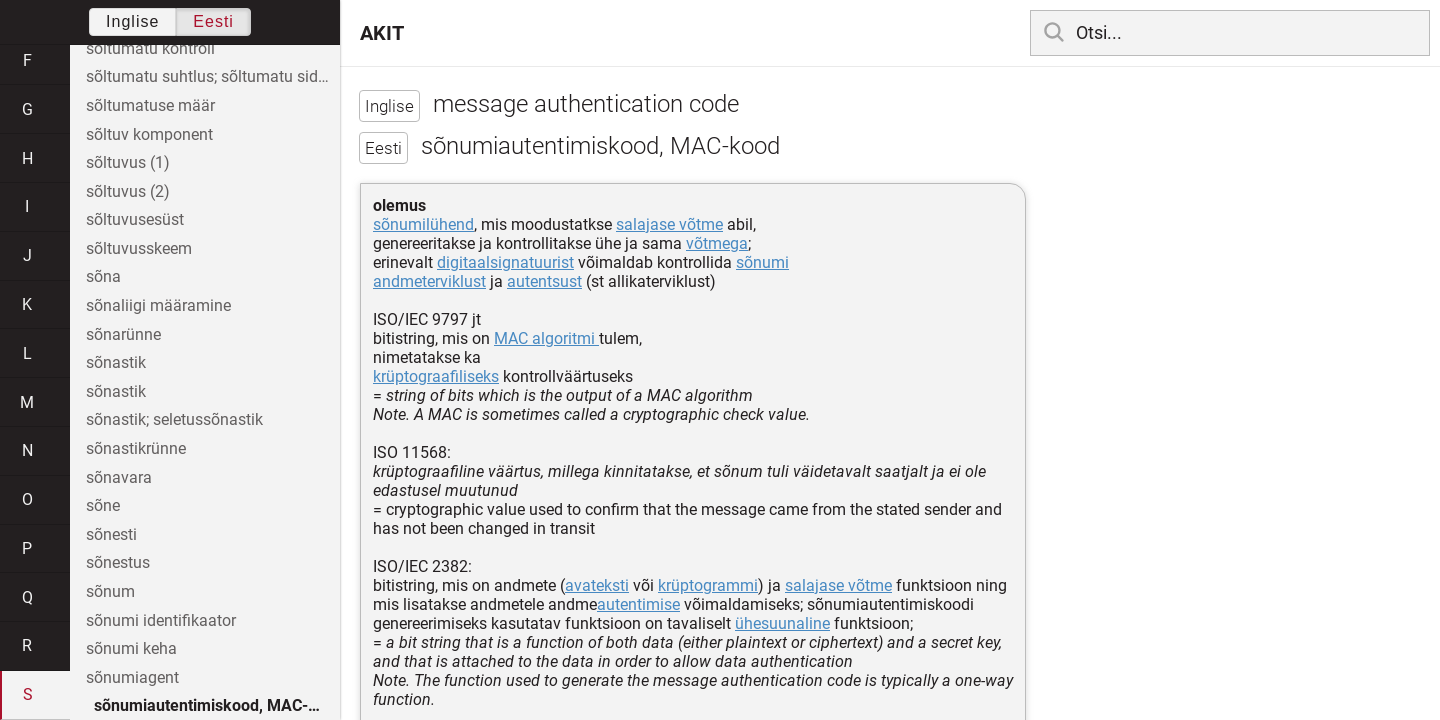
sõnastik (116, 362)
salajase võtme (669, 224)
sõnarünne (123, 334)
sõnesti (111, 534)
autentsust (544, 281)
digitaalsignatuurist (505, 262)
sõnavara (119, 477)
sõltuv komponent (149, 134)
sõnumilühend (423, 224)
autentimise (638, 604)
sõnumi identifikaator (161, 620)
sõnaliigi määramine (158, 305)
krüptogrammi (708, 585)
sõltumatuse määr (150, 105)
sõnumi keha (131, 648)
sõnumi (762, 262)
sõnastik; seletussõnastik (174, 419)
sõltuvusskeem (139, 248)
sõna (103, 276)
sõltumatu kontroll (150, 48)
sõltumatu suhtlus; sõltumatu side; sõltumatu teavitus (213, 76)
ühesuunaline (782, 623)
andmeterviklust (429, 281)
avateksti (597, 585)
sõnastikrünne (136, 448)
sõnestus (118, 562)
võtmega (717, 243)
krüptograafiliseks (436, 376)
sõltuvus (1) (128, 162)
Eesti (213, 21)
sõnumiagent (132, 677)
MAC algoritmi (546, 338)
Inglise (132, 21)
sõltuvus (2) (128, 191)
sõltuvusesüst (135, 219)
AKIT (382, 33)
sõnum (110, 591)
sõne (103, 505)
